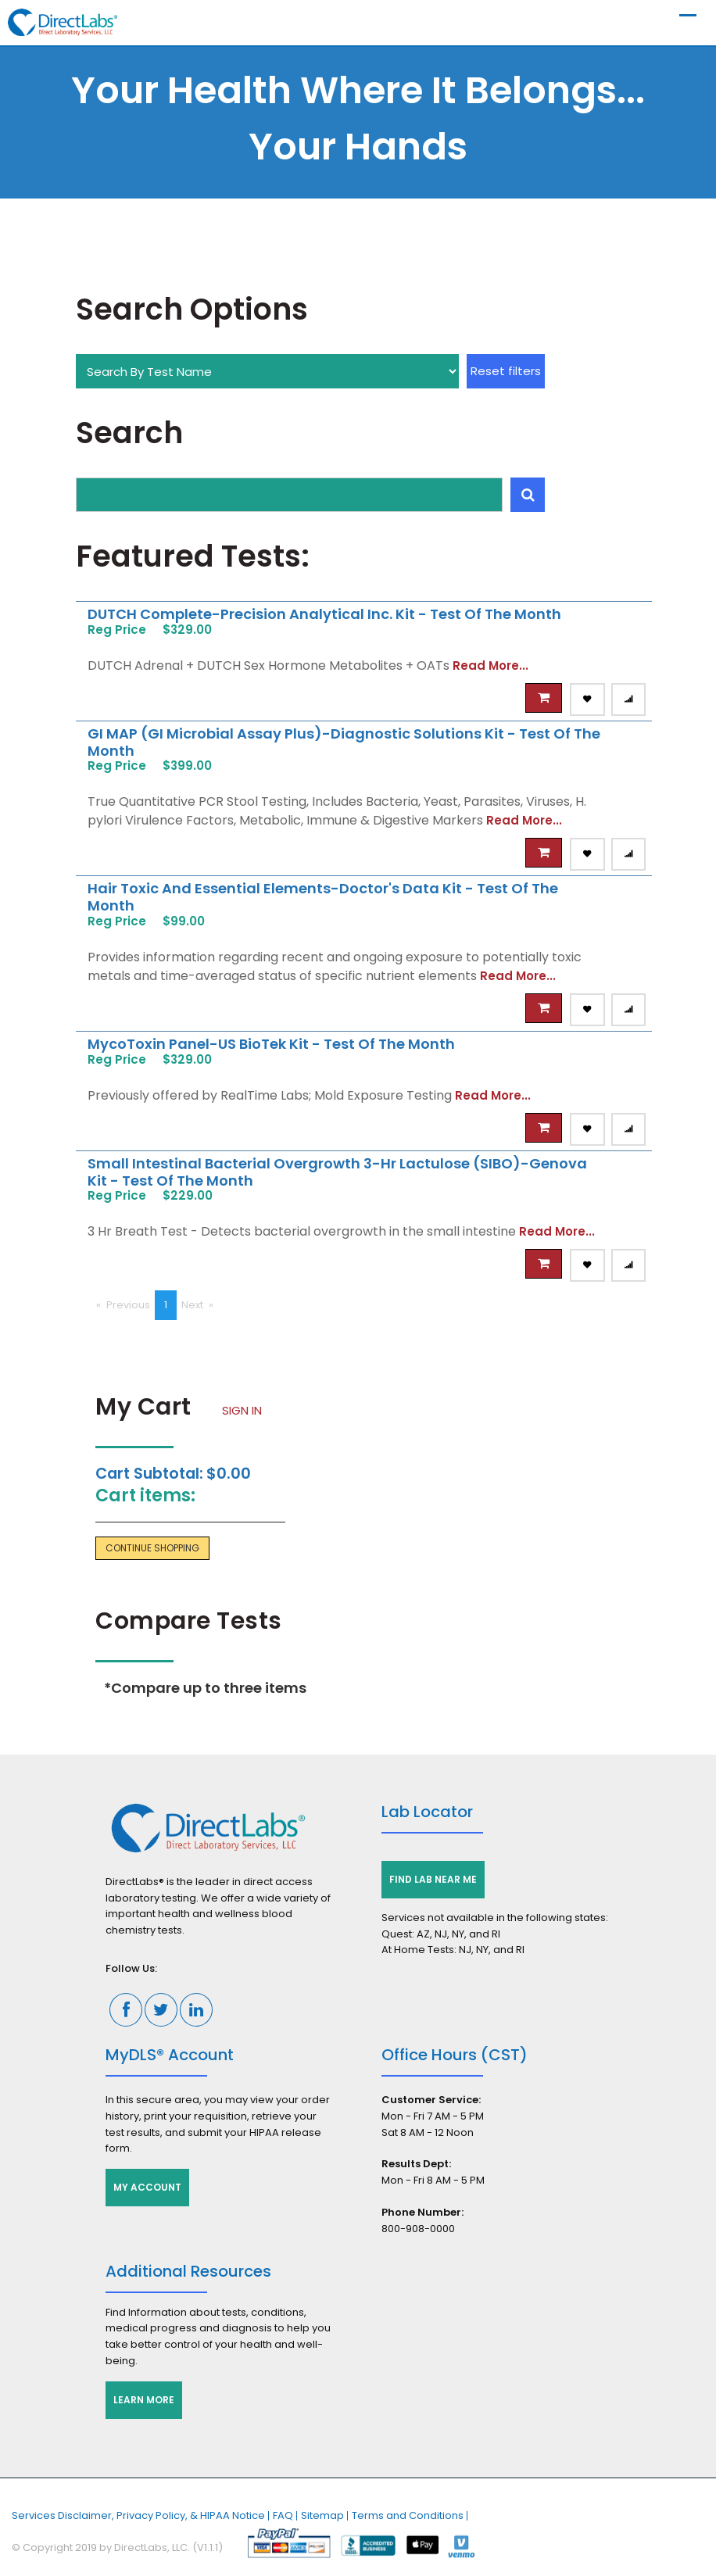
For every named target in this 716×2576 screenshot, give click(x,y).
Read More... (490, 665)
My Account (147, 2187)
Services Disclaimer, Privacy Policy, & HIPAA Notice (138, 2515)
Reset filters (506, 371)
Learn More (143, 2399)
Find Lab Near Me (433, 1879)
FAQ (283, 2515)
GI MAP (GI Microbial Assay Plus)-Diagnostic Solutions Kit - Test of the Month (344, 742)
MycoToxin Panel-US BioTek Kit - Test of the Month (271, 1044)
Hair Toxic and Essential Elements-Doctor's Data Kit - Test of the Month (323, 896)
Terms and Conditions (408, 2515)
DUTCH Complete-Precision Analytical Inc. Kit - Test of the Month (324, 614)
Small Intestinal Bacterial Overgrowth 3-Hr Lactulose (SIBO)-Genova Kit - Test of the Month (337, 1172)
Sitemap (322, 2515)
